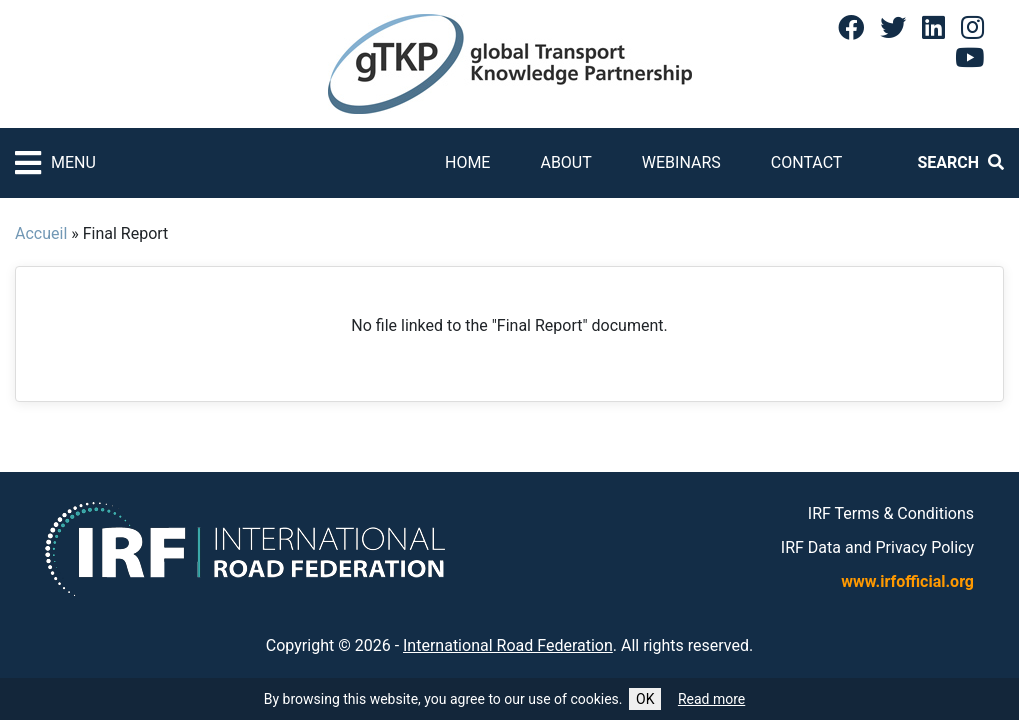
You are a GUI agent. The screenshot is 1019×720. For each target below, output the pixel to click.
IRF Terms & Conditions (891, 513)
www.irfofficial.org (907, 581)
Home (467, 162)
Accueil (41, 233)
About (565, 162)
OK (645, 699)
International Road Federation (508, 645)
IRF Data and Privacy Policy (877, 547)
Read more (711, 699)
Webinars (681, 162)
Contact (807, 162)
